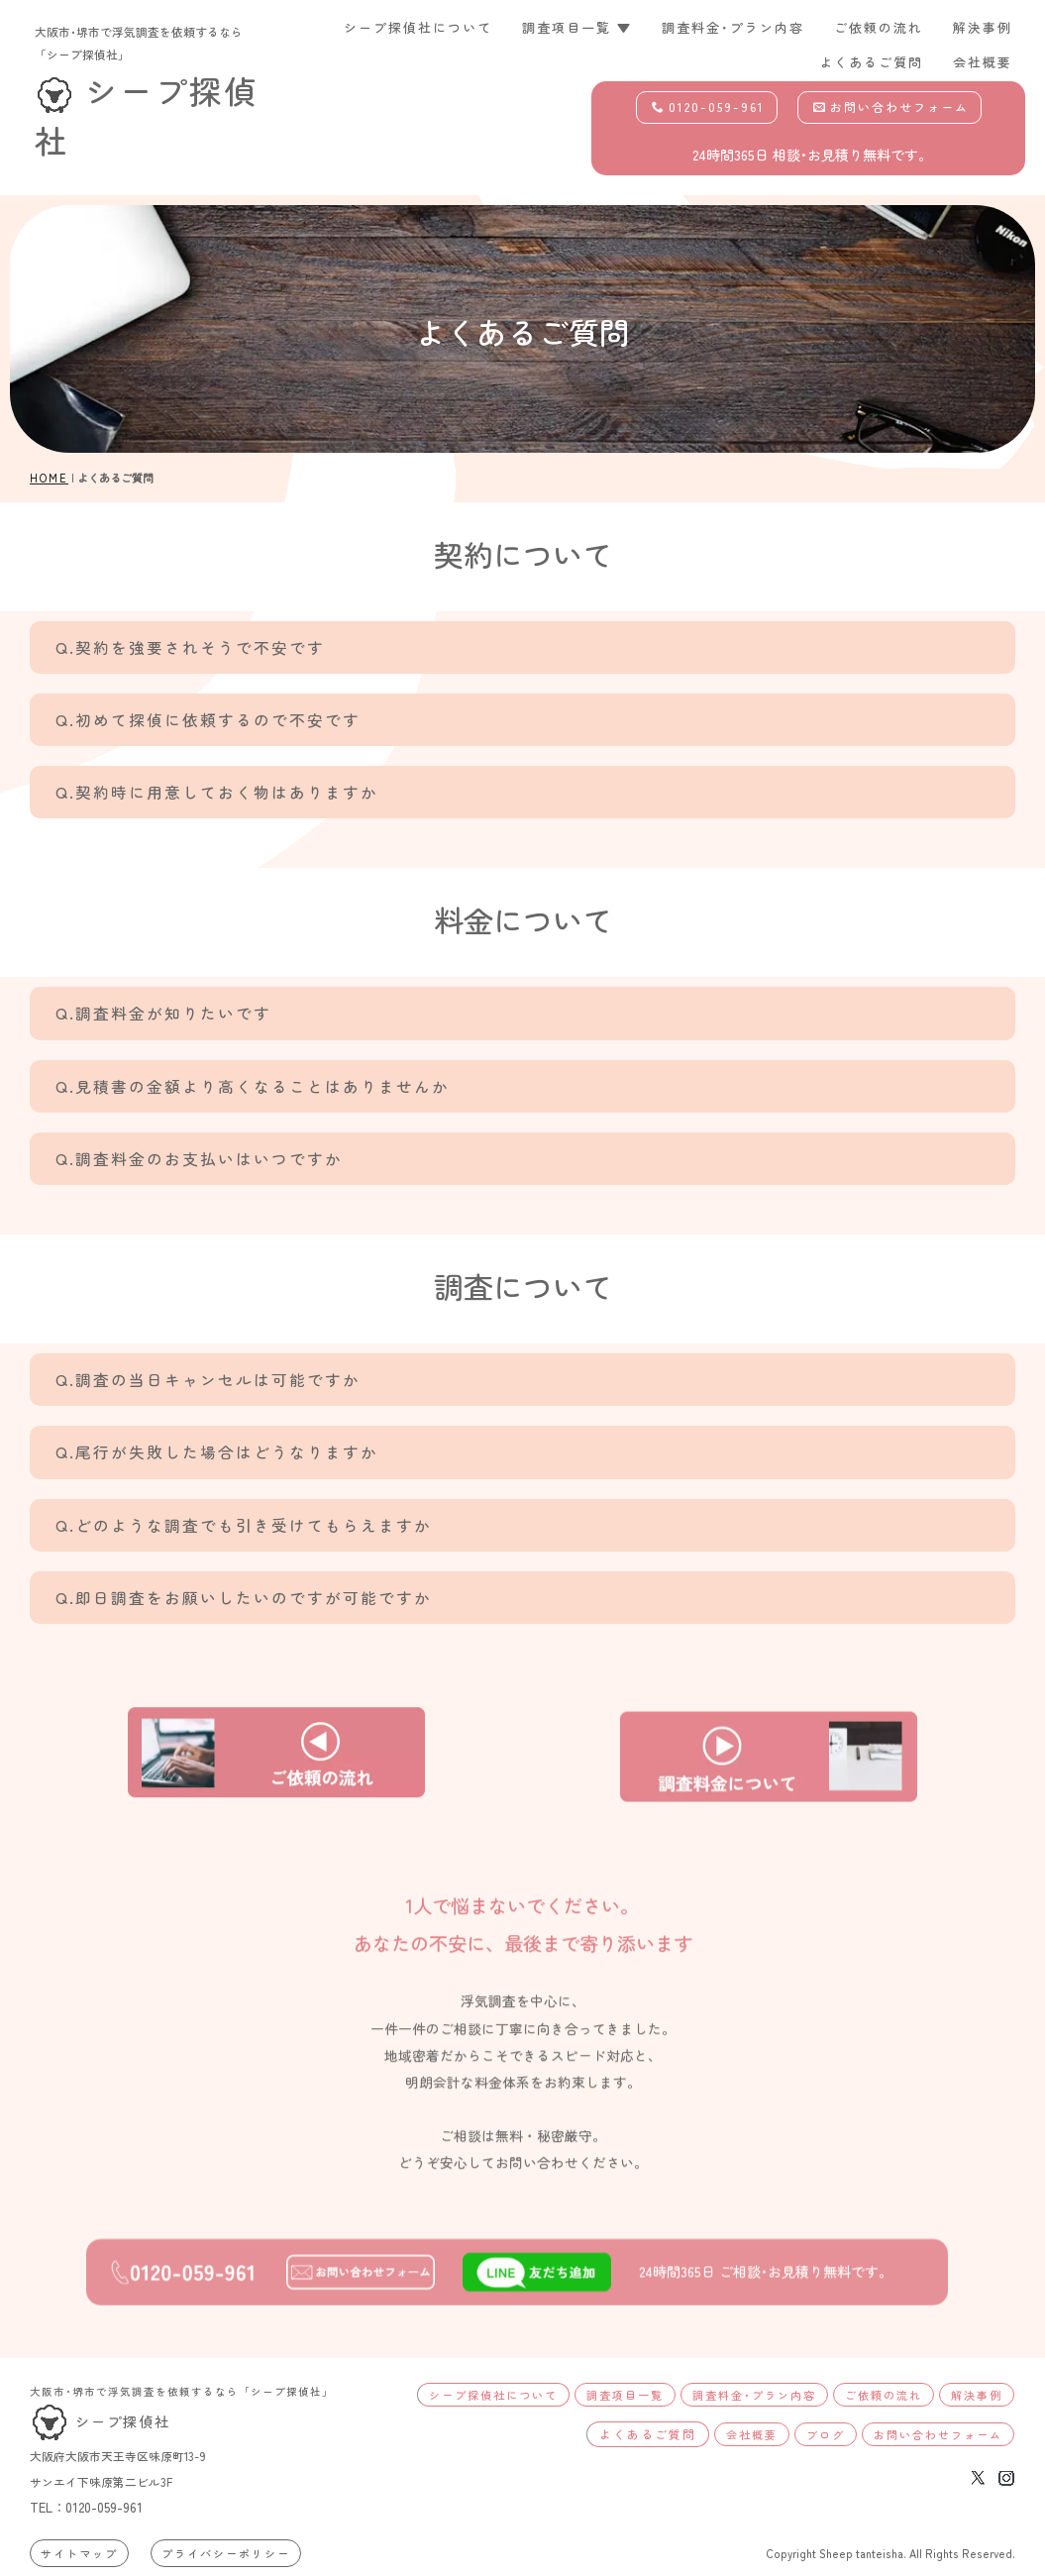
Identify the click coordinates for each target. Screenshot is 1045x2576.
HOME (49, 477)
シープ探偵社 (100, 2421)
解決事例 (982, 27)
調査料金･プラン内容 (733, 27)
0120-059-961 (708, 106)
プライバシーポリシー (225, 2553)
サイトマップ (79, 2553)
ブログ (825, 2434)
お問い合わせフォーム (891, 106)
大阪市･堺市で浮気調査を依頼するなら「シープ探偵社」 (182, 2391)
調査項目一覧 (625, 2395)
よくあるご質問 (871, 62)
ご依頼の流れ (878, 27)
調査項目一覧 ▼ (577, 27)
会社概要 (982, 62)
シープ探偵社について (418, 27)
